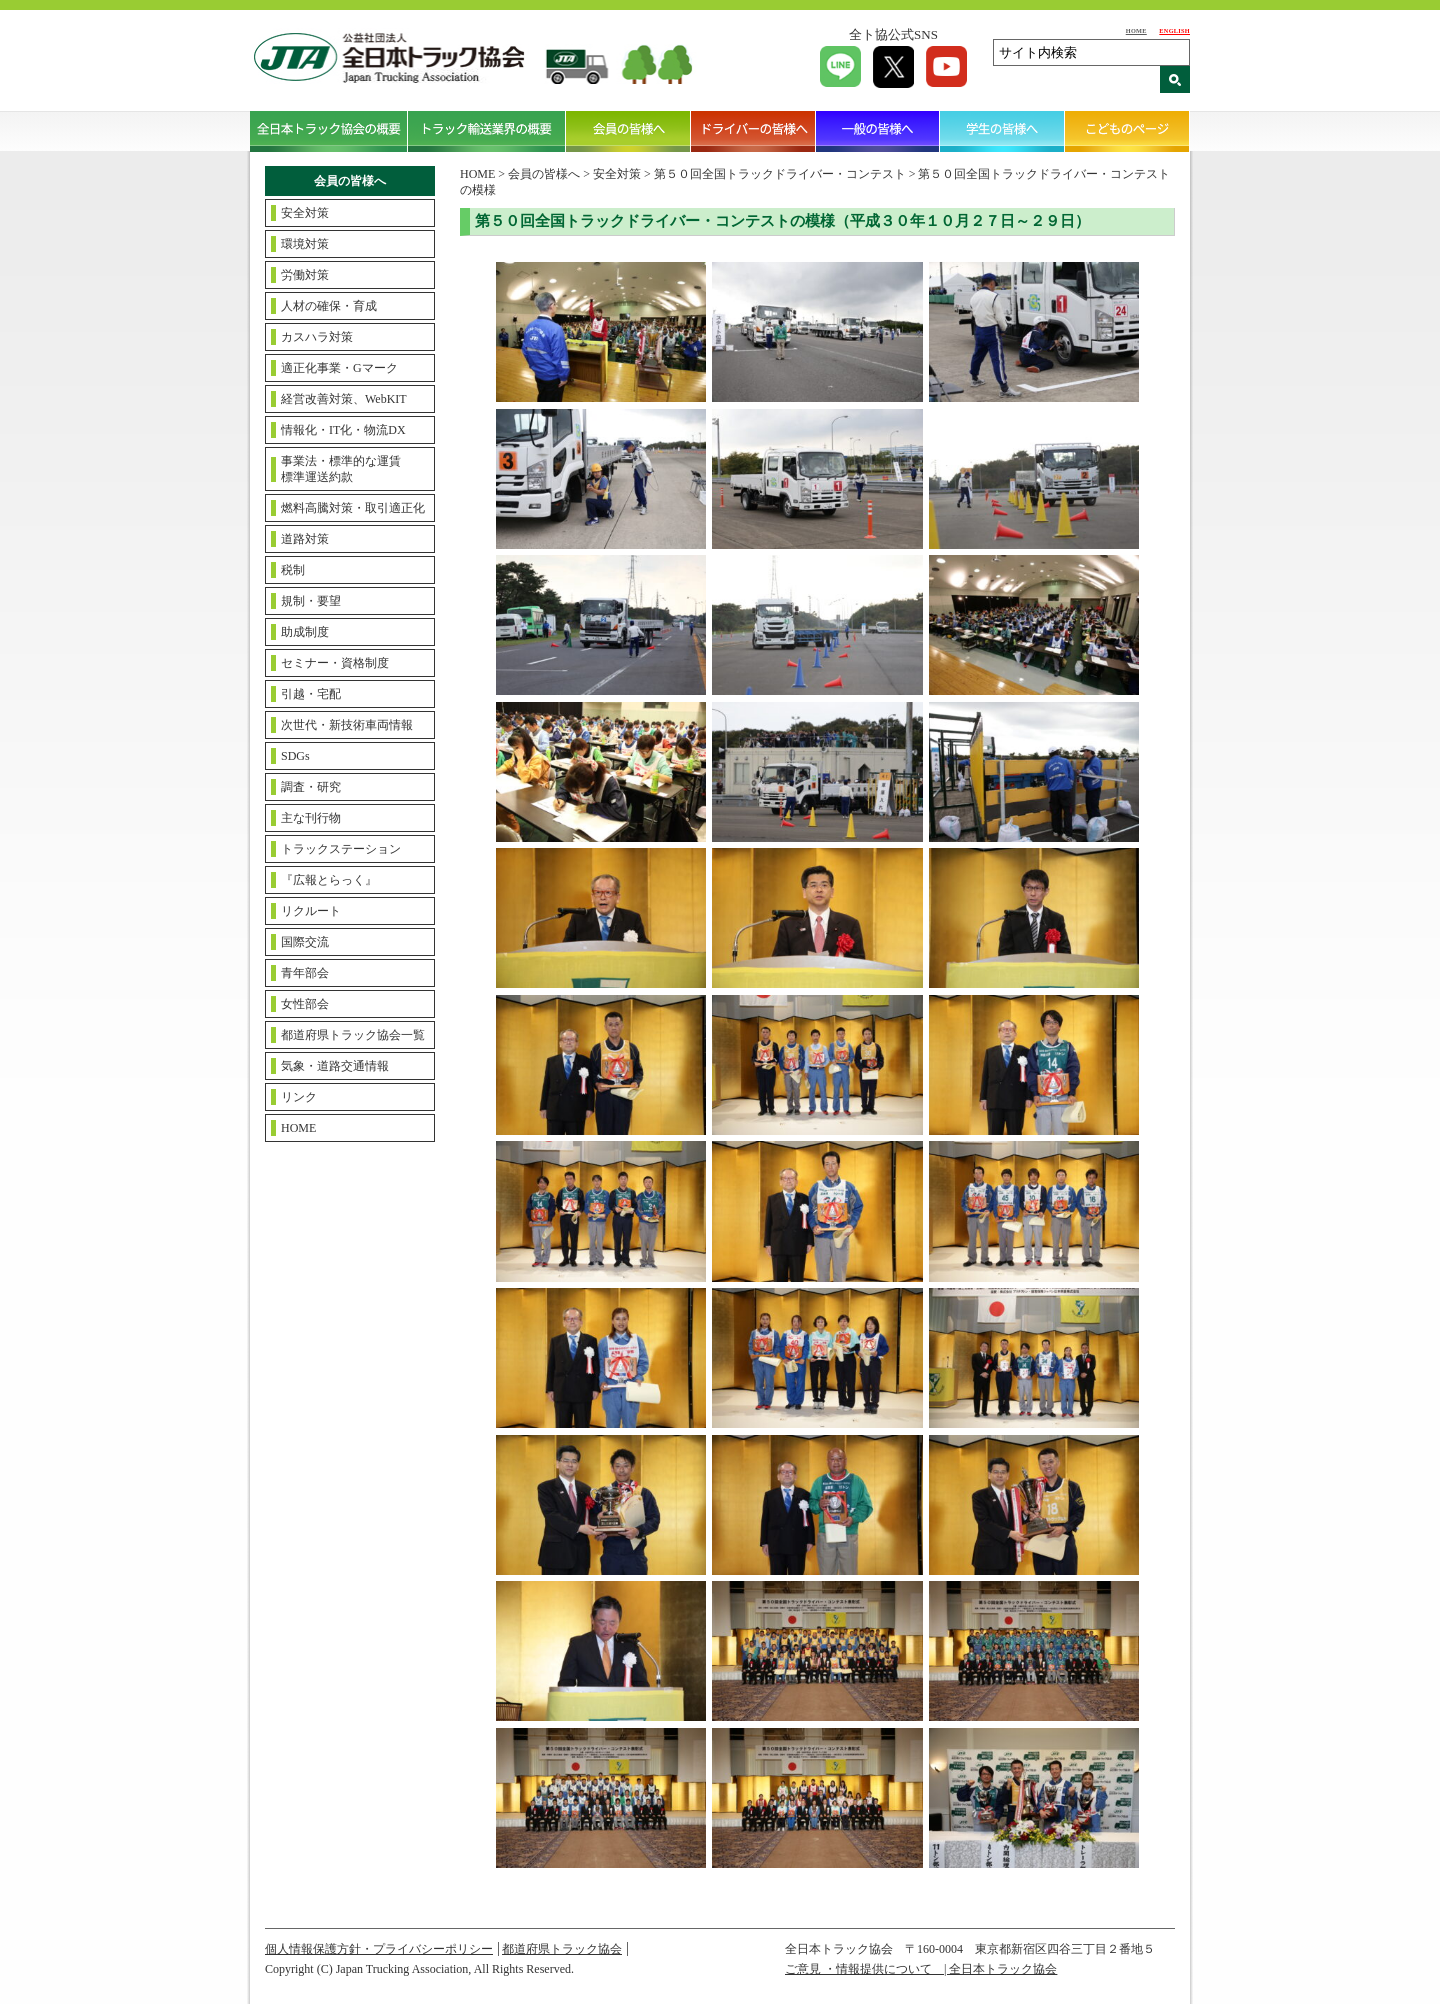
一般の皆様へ (878, 131)
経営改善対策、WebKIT (344, 399)
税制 (293, 570)
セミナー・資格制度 (335, 663)
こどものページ (1127, 131)
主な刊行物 (311, 818)
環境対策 (305, 244)
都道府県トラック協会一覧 (353, 1035)
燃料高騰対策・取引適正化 (353, 508)
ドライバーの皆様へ (753, 131)
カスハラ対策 (317, 337)
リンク (299, 1097)
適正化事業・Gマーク (339, 368)
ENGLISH (1174, 30)
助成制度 (305, 632)
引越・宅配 (311, 694)
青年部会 (305, 973)
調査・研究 (311, 787)
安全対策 (305, 213)
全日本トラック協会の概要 (329, 131)
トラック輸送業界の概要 (487, 131)
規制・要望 (311, 601)
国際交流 (305, 942)
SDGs (295, 756)
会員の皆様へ (628, 131)
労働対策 (305, 275)
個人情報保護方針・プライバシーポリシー (379, 1949)
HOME (1136, 30)
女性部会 (305, 1004)
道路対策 (305, 539)
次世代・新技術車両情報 (347, 725)
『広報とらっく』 (329, 880)
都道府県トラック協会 (562, 1949)
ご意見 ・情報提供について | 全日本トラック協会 (921, 1969)
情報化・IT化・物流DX (343, 430)
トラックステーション (341, 849)
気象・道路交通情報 (335, 1066)
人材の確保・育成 (329, 306)
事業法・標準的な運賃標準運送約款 (341, 469)
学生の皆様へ (1002, 131)
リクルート (311, 911)
